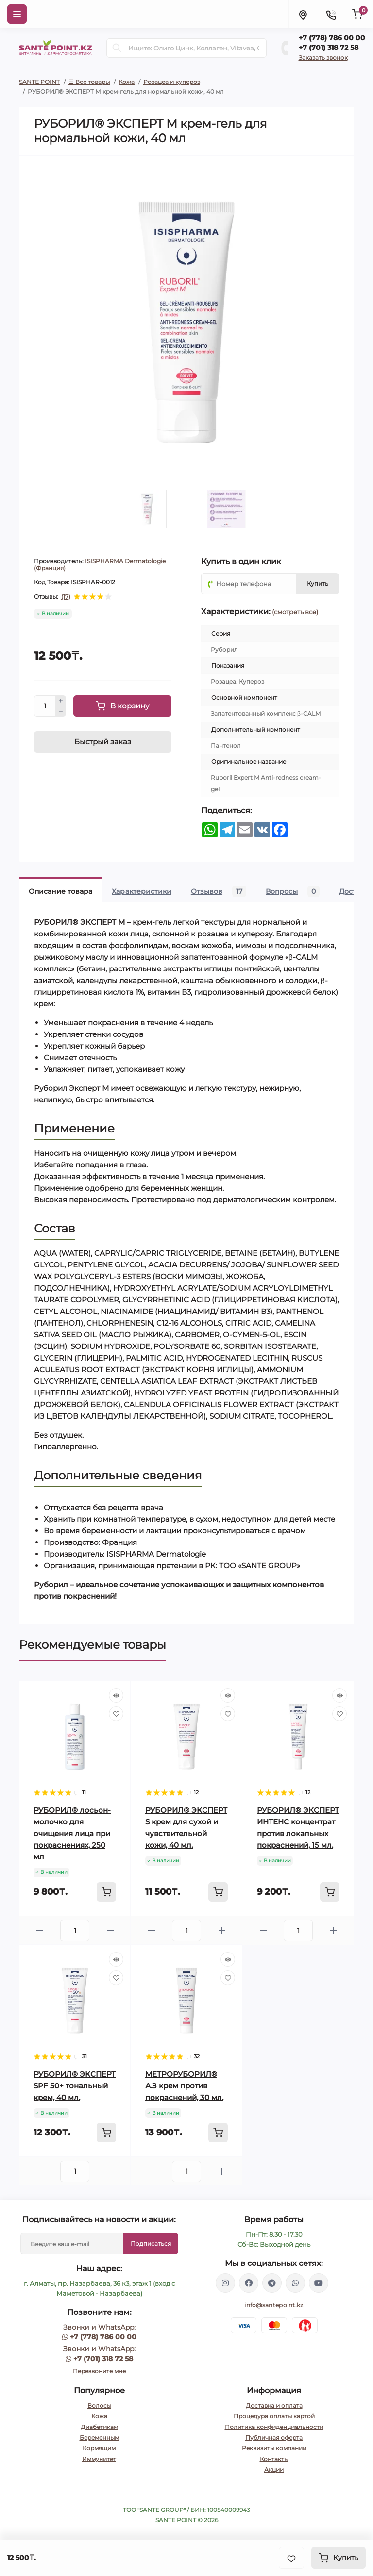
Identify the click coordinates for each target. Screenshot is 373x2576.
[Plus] (60, 700)
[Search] (117, 48)
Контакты (274, 2458)
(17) (65, 596)
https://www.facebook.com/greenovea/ (249, 2283)
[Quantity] (44, 706)
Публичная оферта (274, 2437)
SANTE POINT (39, 81)
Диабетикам (99, 2426)
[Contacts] (331, 14)
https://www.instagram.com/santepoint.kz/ (225, 2283)
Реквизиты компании (274, 2448)
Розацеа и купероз (171, 81)
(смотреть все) (295, 612)
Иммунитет (99, 2458)
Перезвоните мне (99, 2371)
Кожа (127, 81)
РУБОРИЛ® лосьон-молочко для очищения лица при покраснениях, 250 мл (72, 1833)
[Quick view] (116, 1695)
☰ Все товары (89, 81)
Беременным (99, 2437)
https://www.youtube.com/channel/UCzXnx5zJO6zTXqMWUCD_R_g (318, 2283)
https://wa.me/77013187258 (295, 2283)
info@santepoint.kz (273, 2305)
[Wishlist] (116, 1713)
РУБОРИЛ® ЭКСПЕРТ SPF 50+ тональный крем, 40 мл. (75, 2085)
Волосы (99, 2405)
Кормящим (99, 2448)
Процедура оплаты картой (274, 2416)
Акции (274, 2469)
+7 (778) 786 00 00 (332, 37)
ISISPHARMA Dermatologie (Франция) (100, 565)
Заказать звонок (323, 57)
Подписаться (151, 2243)
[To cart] (106, 1892)
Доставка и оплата (274, 2405)
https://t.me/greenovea (272, 2283)
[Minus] (60, 711)
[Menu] (17, 14)
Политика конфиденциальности (274, 2426)
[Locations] (302, 14)
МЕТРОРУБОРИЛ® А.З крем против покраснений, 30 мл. (184, 2085)
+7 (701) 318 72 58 (328, 47)
